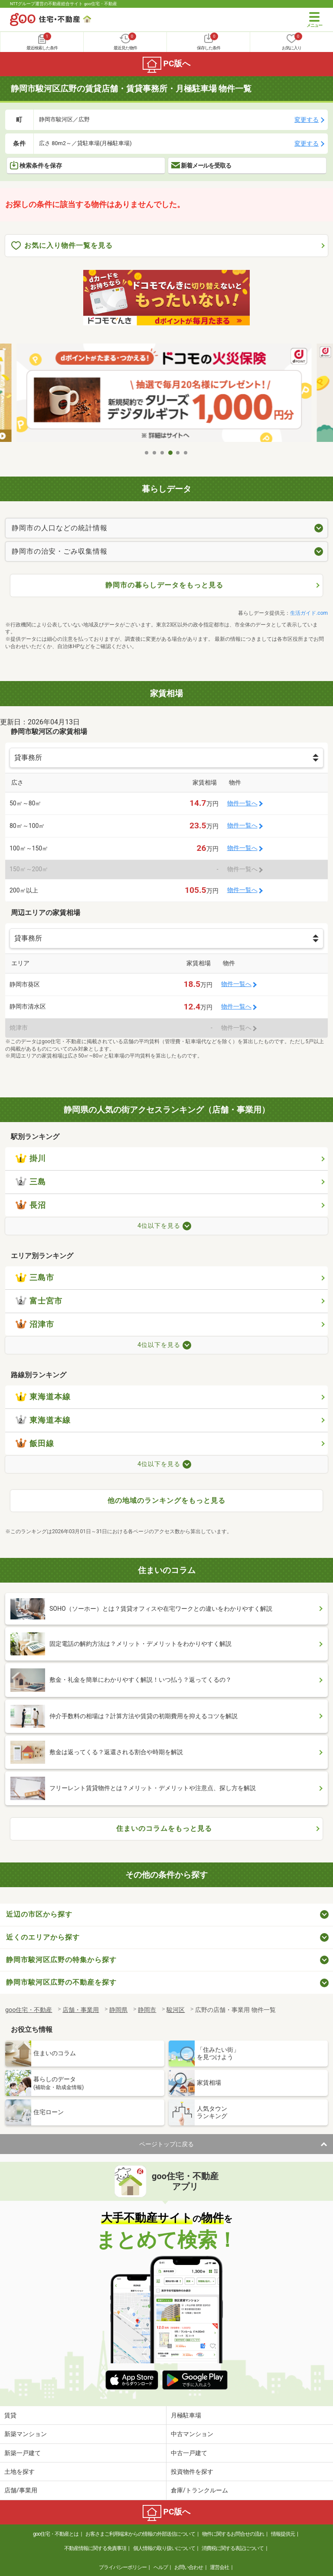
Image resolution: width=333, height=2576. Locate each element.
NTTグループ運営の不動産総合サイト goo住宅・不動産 (63, 3)
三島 (31, 1182)
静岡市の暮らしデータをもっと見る (164, 585)
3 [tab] (162, 453)
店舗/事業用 (20, 2490)
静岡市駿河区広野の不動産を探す (61, 1982)
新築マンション (25, 2433)
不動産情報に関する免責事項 (95, 2548)
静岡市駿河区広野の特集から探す (61, 1960)
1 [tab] (147, 453)
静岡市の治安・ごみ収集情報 (60, 551)
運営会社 (219, 2567)
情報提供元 (283, 2534)
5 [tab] (178, 453)
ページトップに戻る (166, 2144)
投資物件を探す (192, 2471)
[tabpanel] (166, 394)
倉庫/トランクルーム (199, 2490)
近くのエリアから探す (43, 1937)
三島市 (35, 1277)
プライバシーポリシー (123, 2567)
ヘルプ (160, 2567)
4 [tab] (170, 453)
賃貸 (10, 2415)
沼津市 (35, 1324)
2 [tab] (155, 453)
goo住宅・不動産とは (55, 2534)
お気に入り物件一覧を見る (62, 245)
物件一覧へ (242, 803)
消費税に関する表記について (233, 2548)
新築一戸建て (22, 2452)
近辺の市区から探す (39, 1914)
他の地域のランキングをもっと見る (166, 1500)
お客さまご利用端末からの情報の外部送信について (140, 2534)
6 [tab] (186, 453)
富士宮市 (39, 1301)
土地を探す (19, 2471)
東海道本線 (43, 1396)
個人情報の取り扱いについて (164, 2548)
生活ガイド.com (309, 613)
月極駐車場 (186, 2415)
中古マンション (192, 2433)
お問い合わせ (188, 2567)
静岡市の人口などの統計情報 (60, 528)
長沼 (31, 1205)
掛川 (31, 1158)
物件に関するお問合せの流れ (233, 2534)
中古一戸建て (189, 2452)
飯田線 (35, 1443)
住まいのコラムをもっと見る (164, 1828)
